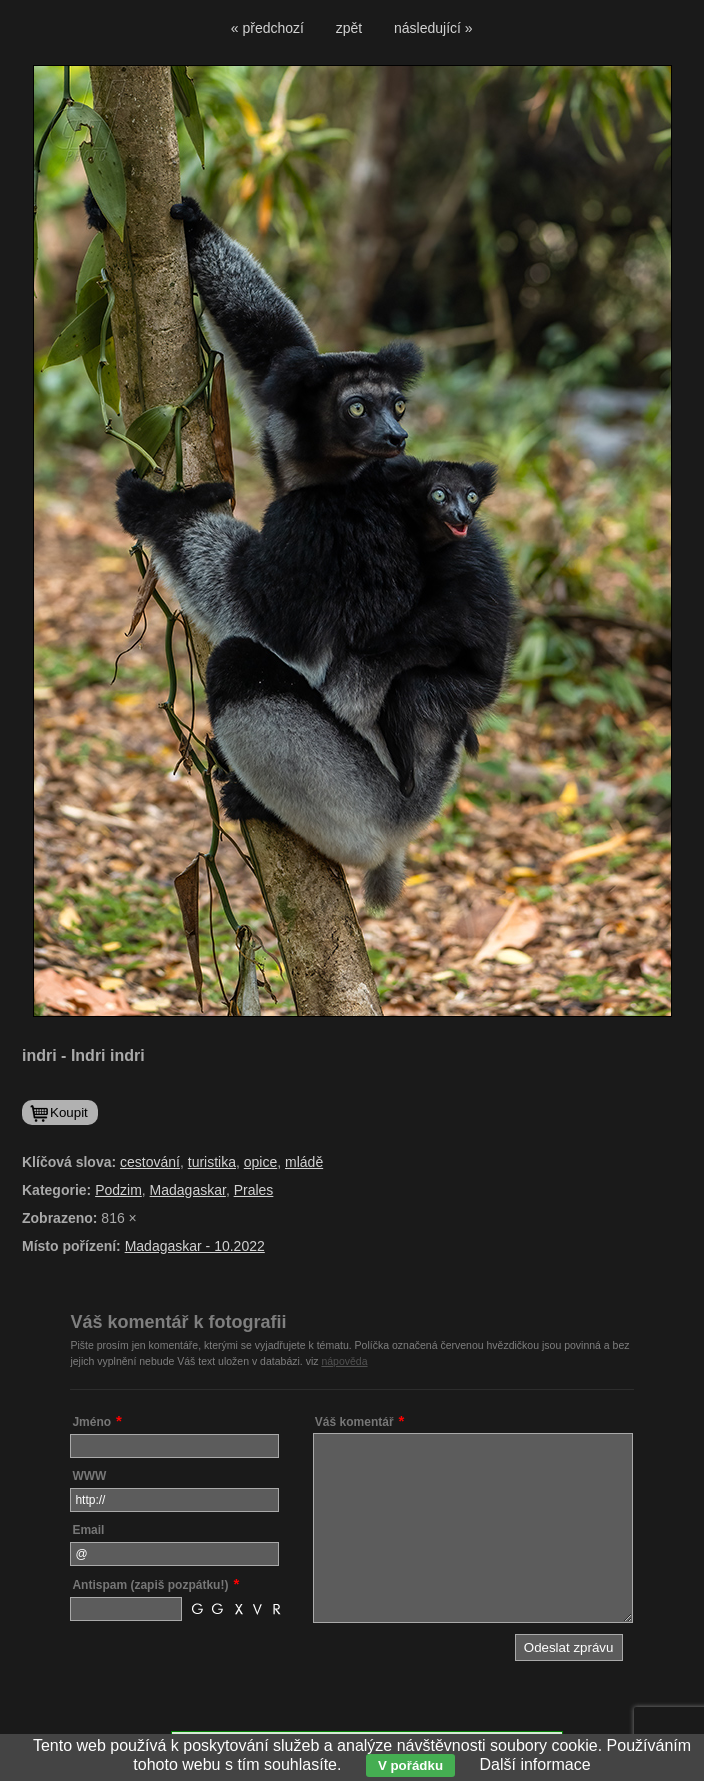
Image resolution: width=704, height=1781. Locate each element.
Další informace (535, 1764)
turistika (212, 1162)
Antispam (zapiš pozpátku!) (150, 1585)
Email (88, 1530)
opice (260, 1162)
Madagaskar (188, 1190)
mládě (304, 1162)
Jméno (91, 1422)
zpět (349, 28)
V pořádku (410, 1765)
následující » (433, 28)
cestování (150, 1162)
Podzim (118, 1190)
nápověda (344, 1361)
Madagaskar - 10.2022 (195, 1246)
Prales (254, 1190)
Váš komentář (354, 1422)
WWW (89, 1476)
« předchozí (267, 28)
